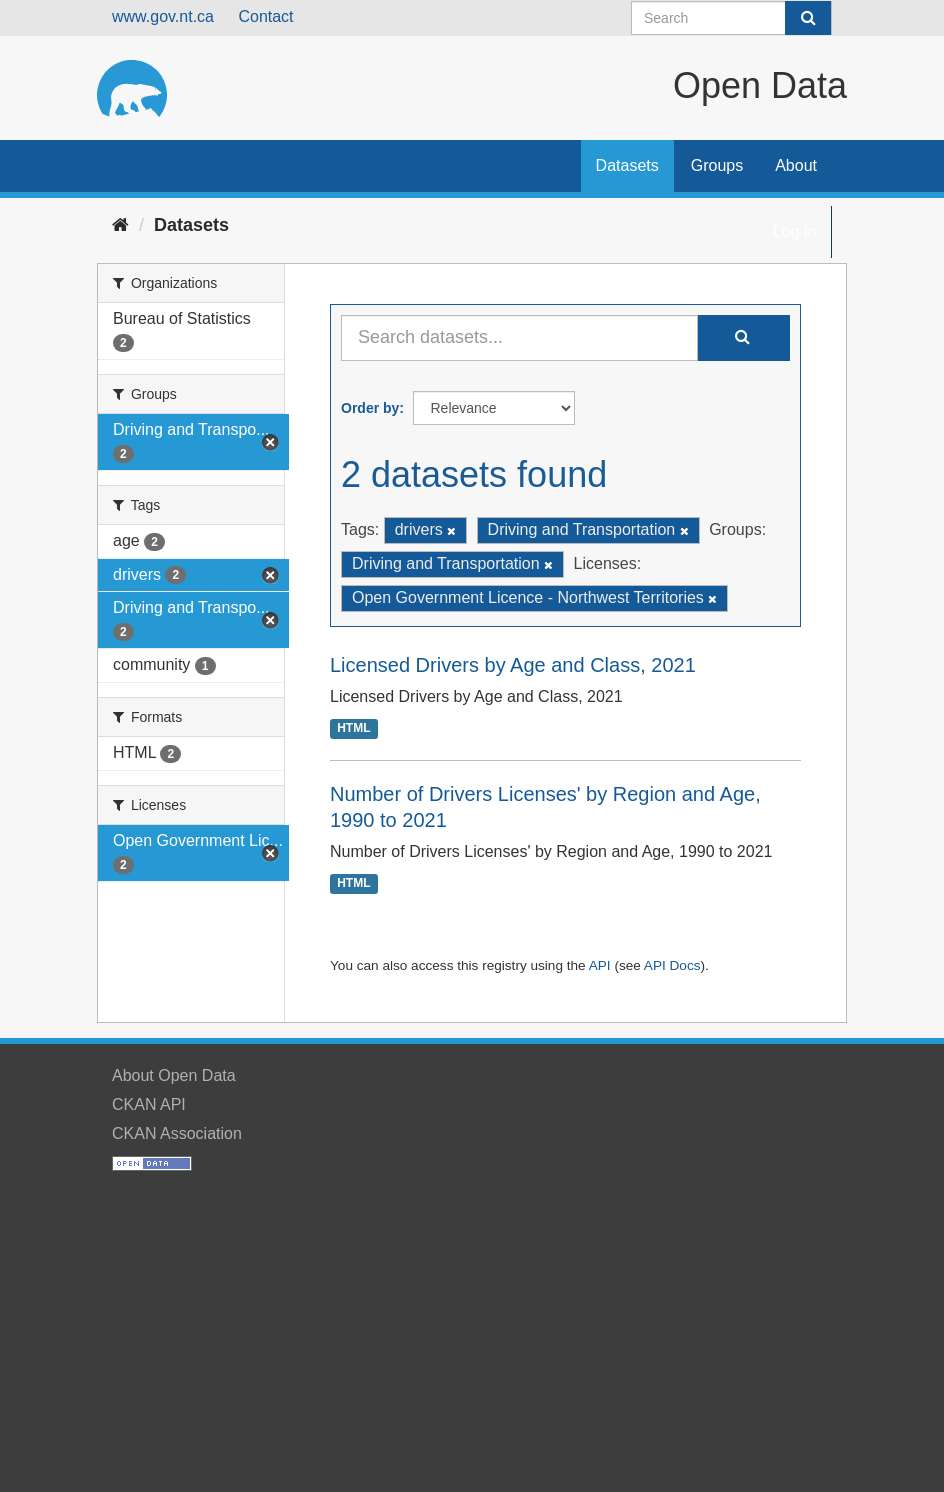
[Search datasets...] (519, 338)
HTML (353, 729)
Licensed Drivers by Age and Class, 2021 (513, 665)
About (796, 165)
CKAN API (149, 1104)
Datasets (627, 165)
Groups (717, 165)
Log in (795, 231)
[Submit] (808, 18)
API (600, 965)
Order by (370, 408)
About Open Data (174, 1075)
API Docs (672, 965)
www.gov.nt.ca (163, 16)
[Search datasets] (731, 18)
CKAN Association (177, 1133)
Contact (265, 16)
